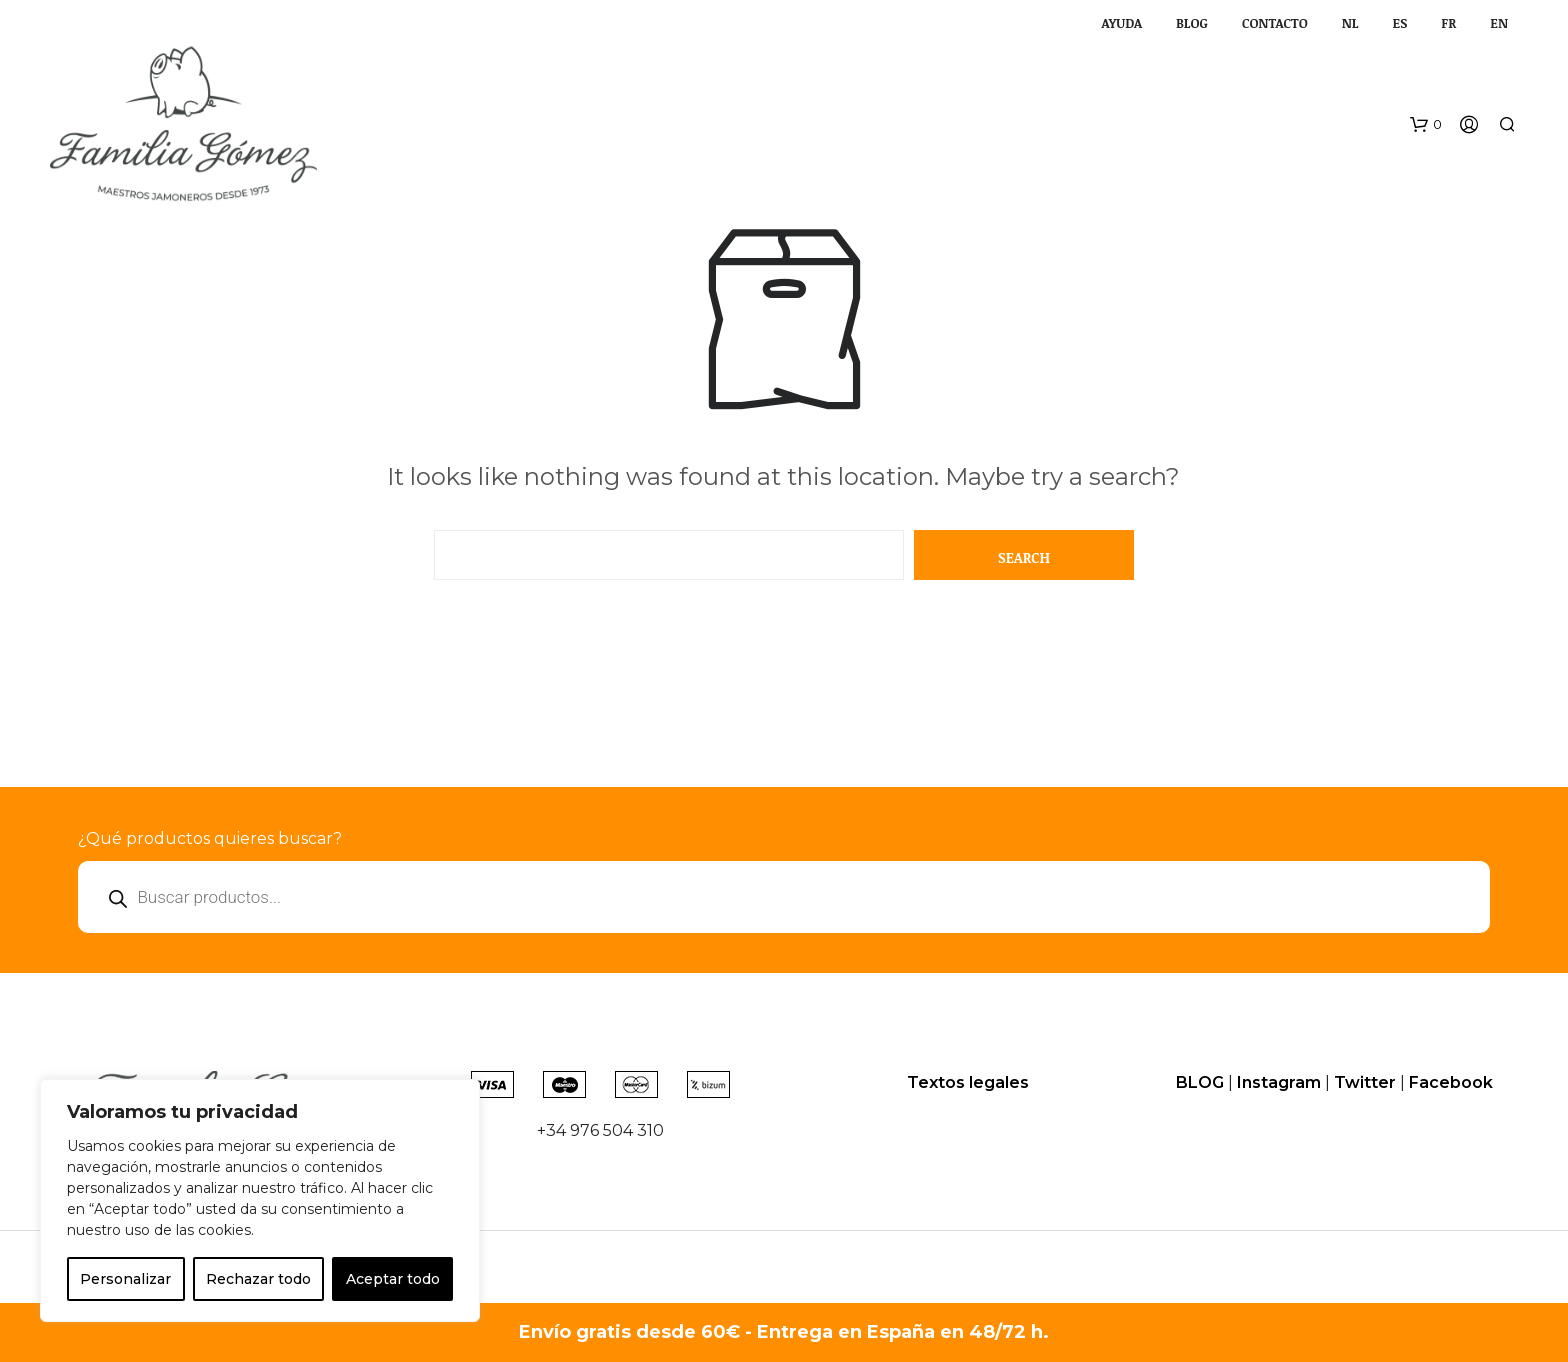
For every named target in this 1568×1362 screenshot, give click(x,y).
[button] (1426, 125)
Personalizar (125, 1279)
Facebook (1451, 1082)
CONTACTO (1275, 23)
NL (1350, 23)
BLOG (1192, 23)
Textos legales (968, 1082)
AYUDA (1121, 23)
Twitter (1365, 1082)
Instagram (1279, 1082)
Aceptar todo (393, 1279)
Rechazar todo (258, 1279)
